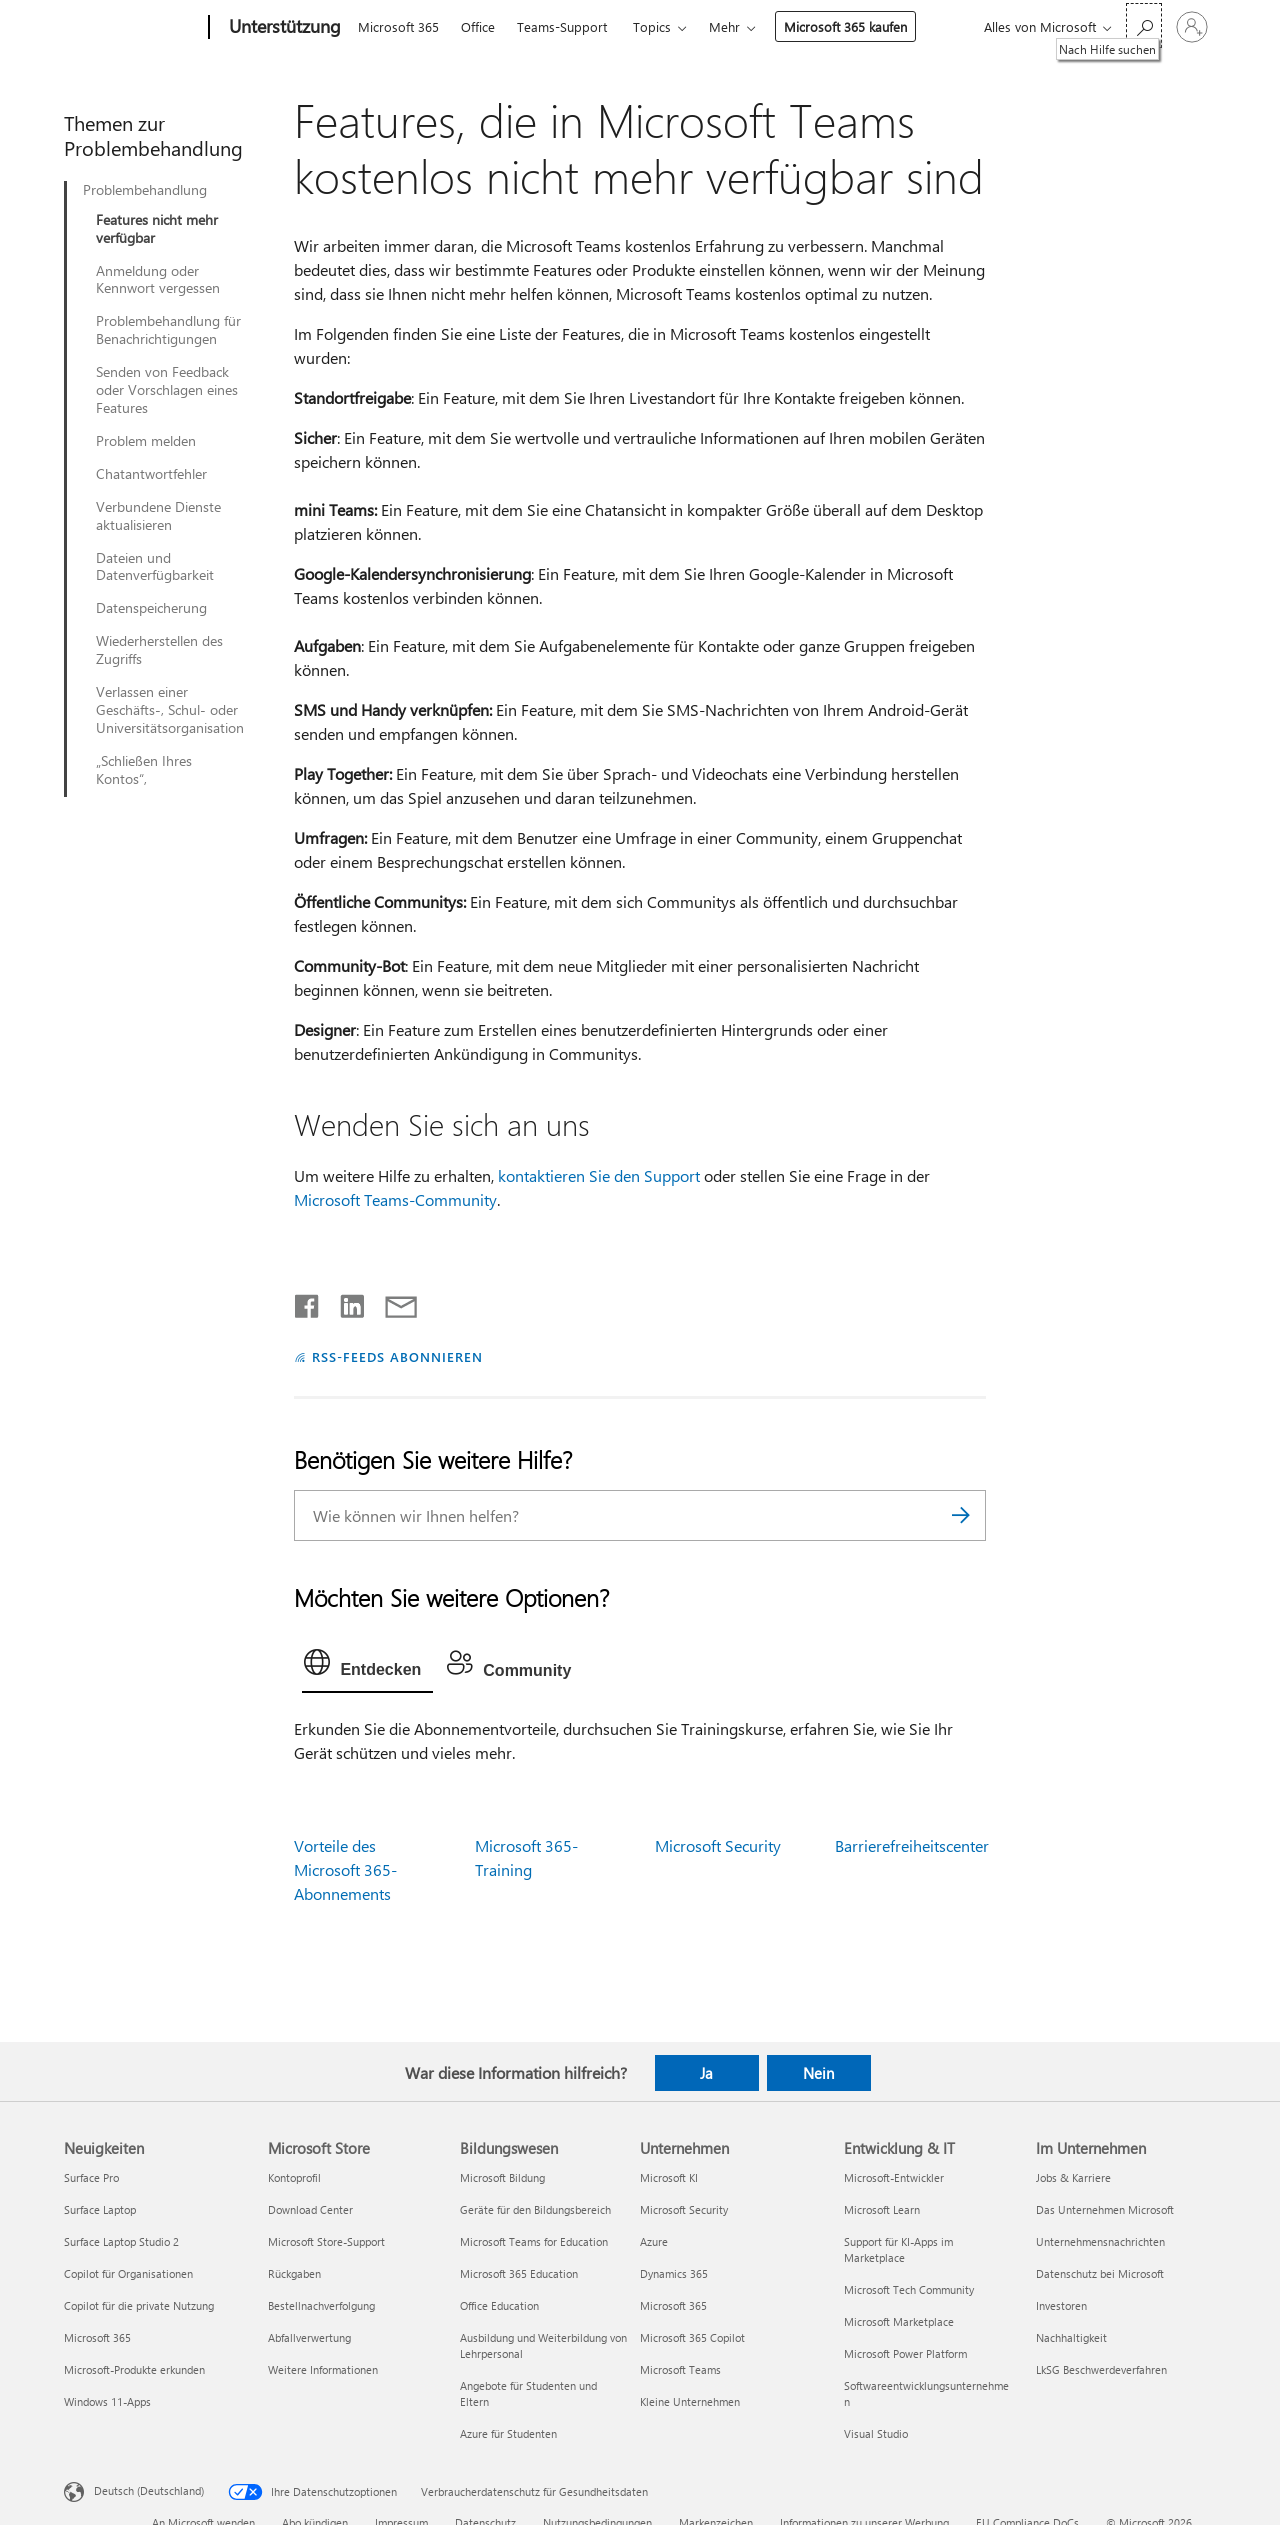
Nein (818, 2073)
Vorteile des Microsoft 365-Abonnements (345, 1869)
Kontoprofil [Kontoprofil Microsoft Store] (294, 2177)
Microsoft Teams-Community (395, 1199)
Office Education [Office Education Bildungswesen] (499, 2305)
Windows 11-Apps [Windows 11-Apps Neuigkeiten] (107, 2401)
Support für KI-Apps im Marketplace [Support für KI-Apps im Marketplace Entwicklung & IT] (898, 2249)
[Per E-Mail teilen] (392, 1302)
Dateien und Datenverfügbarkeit (155, 567)
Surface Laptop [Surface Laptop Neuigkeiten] (100, 2209)
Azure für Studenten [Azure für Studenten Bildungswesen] (508, 2433)
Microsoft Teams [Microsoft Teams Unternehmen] (680, 2369)
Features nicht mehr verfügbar (157, 229)
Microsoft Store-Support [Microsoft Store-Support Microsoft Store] (326, 2241)
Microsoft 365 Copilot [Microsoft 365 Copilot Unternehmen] (692, 2337)
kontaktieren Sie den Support (599, 1175)
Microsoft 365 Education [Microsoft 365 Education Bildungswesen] (519, 2273)
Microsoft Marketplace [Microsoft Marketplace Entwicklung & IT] (899, 2321)
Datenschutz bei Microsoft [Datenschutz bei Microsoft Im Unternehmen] (1100, 2273)
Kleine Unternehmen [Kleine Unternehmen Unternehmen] (690, 2401)
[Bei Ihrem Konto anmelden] (1192, 27)
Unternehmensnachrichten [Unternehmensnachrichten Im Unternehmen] (1100, 2241)
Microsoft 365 (398, 26)
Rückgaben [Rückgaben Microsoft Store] (294, 2273)
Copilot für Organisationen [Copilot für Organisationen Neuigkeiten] (128, 2273)
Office (478, 26)
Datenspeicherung (151, 608)
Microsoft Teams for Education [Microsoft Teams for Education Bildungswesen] (534, 2241)
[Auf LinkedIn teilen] (344, 1302)
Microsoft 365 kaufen (845, 26)
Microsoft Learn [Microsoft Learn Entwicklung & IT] (882, 2209)
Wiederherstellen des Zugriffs (159, 650)
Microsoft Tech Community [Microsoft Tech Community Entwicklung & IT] (909, 2289)
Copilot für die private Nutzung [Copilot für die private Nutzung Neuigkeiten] (139, 2305)
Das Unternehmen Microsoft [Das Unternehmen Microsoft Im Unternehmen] (1105, 2209)
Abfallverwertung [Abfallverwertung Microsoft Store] (309, 2337)
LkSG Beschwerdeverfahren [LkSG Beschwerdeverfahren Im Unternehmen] (1101, 2369)
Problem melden (146, 441)
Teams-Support (562, 26)
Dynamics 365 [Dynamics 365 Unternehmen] (674, 2273)
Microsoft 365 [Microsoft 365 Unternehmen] (673, 2305)
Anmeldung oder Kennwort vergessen (158, 280)
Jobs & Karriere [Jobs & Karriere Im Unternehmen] (1073, 2177)
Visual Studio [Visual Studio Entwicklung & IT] (876, 2433)
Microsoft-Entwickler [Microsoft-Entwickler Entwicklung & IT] (894, 2177)
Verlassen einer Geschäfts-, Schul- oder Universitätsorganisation (170, 710)
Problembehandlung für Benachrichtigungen (168, 330)
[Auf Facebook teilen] (308, 1302)
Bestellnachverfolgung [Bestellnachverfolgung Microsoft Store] (321, 2305)
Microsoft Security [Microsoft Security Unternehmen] (684, 2209)
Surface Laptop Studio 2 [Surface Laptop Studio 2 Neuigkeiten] (121, 2241)
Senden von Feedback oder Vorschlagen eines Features (167, 390)
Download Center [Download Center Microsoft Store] (310, 2209)
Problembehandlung (145, 190)
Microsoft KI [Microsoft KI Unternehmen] (669, 2177)
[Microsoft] (132, 28)
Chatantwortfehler (151, 474)
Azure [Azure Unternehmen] (654, 2241)
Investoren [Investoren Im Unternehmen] (1061, 2305)
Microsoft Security (718, 1845)
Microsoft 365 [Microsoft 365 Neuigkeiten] (97, 2337)
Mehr (724, 26)
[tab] (367, 1667)
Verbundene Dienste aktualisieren (158, 516)
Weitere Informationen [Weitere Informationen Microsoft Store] (323, 2369)
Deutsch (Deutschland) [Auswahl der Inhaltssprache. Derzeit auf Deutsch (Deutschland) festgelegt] (149, 2490)
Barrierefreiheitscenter (912, 1845)
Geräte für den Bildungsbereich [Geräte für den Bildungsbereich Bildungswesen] (535, 2209)
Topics (652, 26)
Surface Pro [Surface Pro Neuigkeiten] (91, 2177)
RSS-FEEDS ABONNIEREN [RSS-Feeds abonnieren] (397, 1356)
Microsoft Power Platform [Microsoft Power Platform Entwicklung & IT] (905, 2353)
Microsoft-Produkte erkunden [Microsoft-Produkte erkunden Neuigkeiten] (134, 2369)
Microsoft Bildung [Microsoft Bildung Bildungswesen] (502, 2177)
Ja (706, 2073)
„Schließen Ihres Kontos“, (144, 770)
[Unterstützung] (283, 28)
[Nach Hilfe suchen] (1144, 25)
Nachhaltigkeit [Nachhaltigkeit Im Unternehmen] (1071, 2337)
